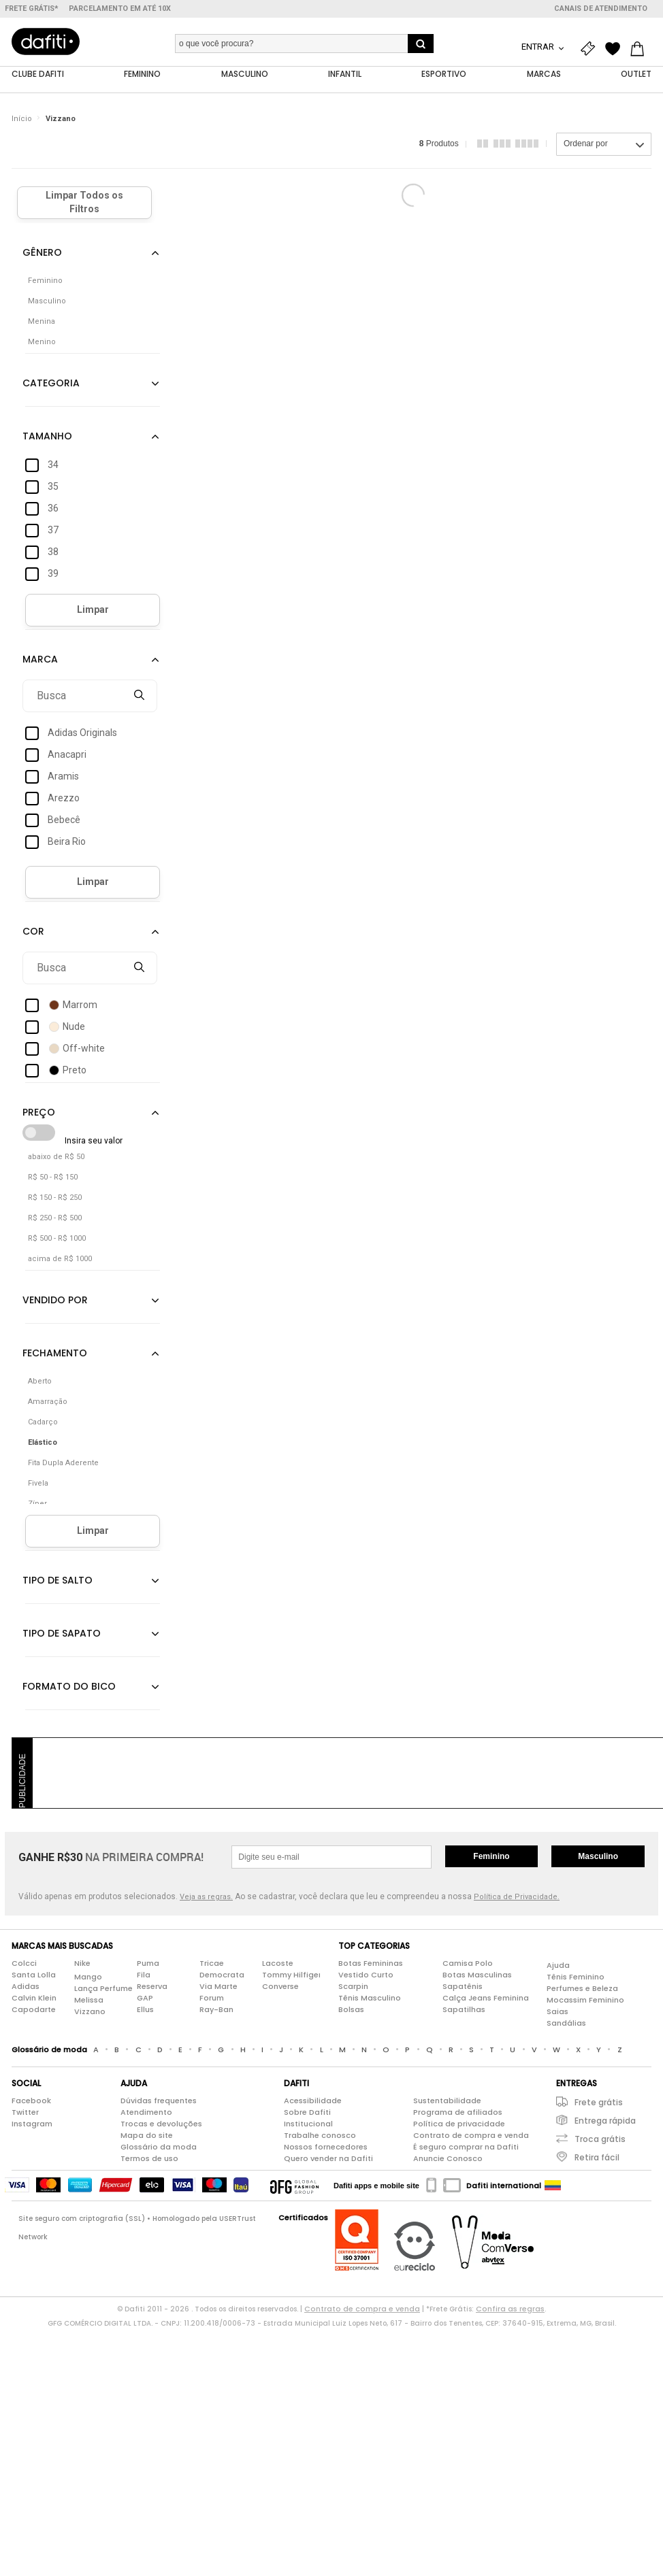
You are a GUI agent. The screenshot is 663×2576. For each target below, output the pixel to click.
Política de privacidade (459, 2123)
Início (22, 118)
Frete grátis (599, 2102)
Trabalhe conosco (320, 2135)
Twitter (25, 2112)
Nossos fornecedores (326, 2147)
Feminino (491, 1856)
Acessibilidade (313, 2100)
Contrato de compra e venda (471, 2135)
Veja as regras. (206, 1896)
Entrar (538, 46)
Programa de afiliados (457, 2112)
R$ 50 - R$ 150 (53, 1177)
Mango (88, 1976)
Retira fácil (597, 2157)
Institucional (308, 2123)
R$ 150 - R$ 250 (55, 1197)
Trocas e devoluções (161, 2123)
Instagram (32, 2123)
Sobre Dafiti (307, 2112)
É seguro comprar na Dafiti (466, 2147)
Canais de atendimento (600, 8)
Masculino (598, 1856)
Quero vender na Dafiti (328, 2158)
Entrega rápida (605, 2120)
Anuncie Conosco (448, 2158)
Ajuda (558, 1965)
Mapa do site (146, 2135)
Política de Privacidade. (517, 1896)
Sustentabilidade (447, 2100)
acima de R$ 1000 (60, 1258)
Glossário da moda (158, 2147)
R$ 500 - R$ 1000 (57, 1238)
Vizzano (61, 118)
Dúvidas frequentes (158, 2100)
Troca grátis (600, 2139)
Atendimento (146, 2112)
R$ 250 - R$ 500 (55, 1218)
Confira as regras (510, 2308)
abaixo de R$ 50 (56, 1156)
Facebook (31, 2100)
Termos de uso (149, 2158)
